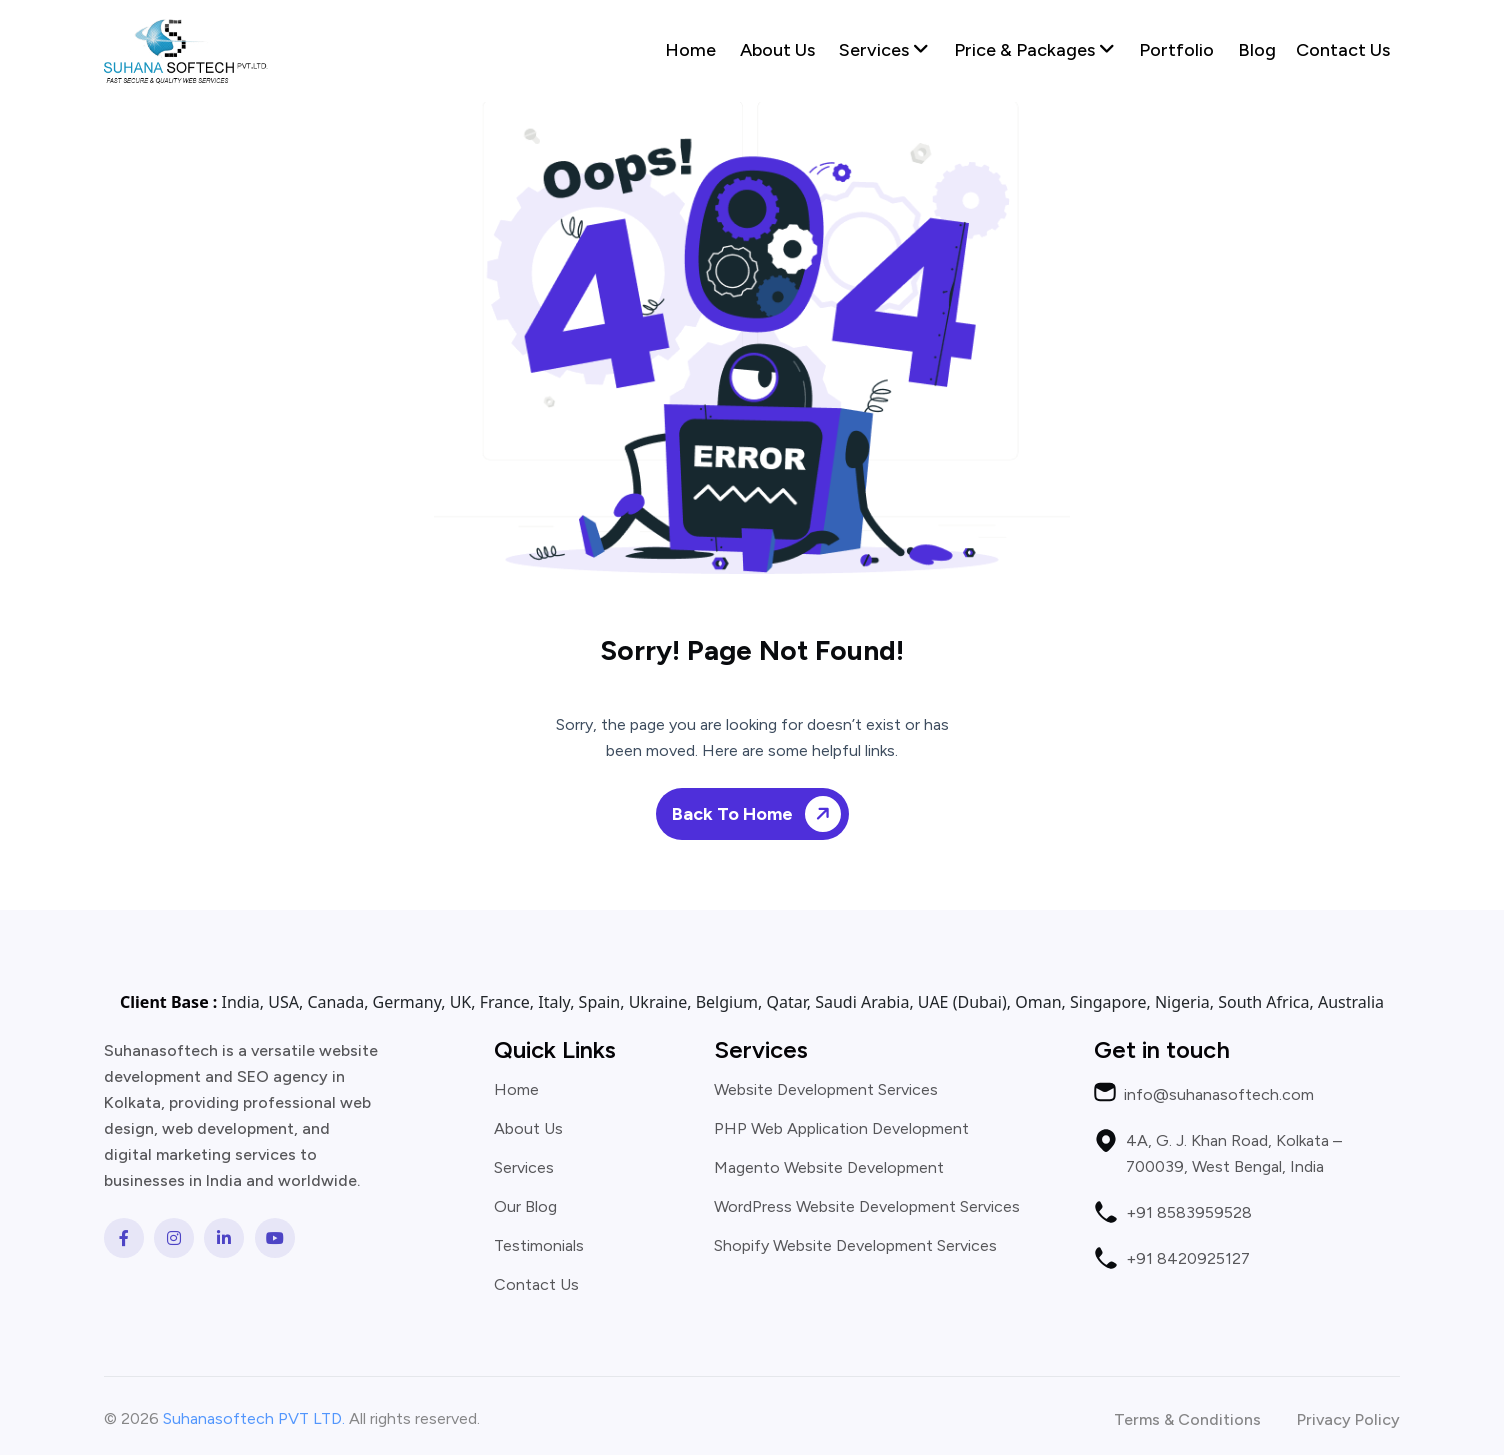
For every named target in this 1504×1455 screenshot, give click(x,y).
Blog (1257, 50)
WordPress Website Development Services (867, 1207)
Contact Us (1343, 50)
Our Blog (525, 1207)
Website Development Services (826, 1090)
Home (690, 50)
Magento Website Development (829, 1168)
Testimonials (539, 1246)
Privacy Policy (1348, 1420)
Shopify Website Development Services (855, 1246)
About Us (777, 50)
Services (884, 50)
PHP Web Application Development (841, 1129)
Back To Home (760, 813)
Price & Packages (1034, 50)
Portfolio (1176, 50)
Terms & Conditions (1187, 1420)
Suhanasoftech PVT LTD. (254, 1418)
